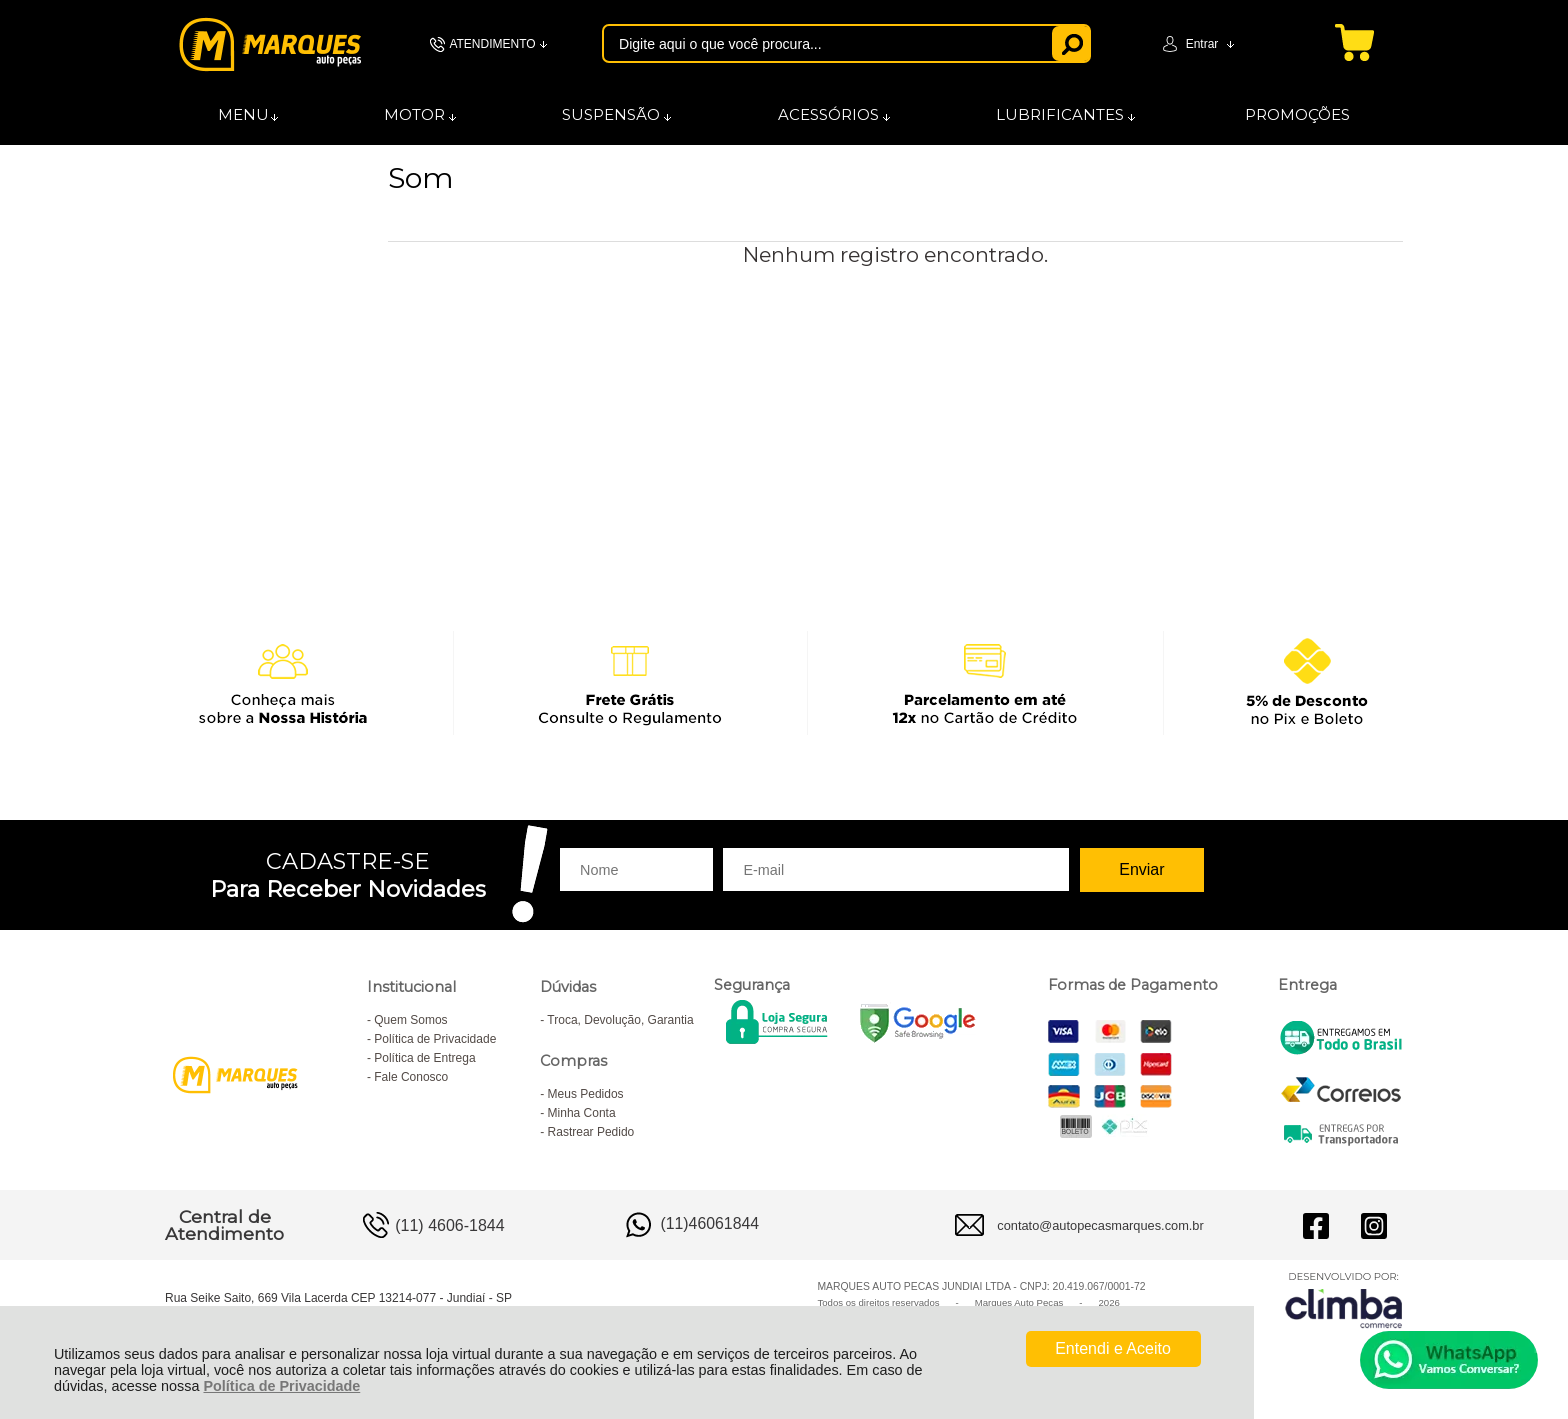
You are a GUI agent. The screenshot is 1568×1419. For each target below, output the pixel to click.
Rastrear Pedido (591, 1132)
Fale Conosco (411, 1077)
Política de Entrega (424, 1058)
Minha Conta (582, 1113)
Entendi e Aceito (1113, 1348)
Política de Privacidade (281, 1386)
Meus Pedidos (586, 1094)
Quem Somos (410, 1020)
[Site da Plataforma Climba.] (1344, 1299)
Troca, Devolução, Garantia (620, 1020)
